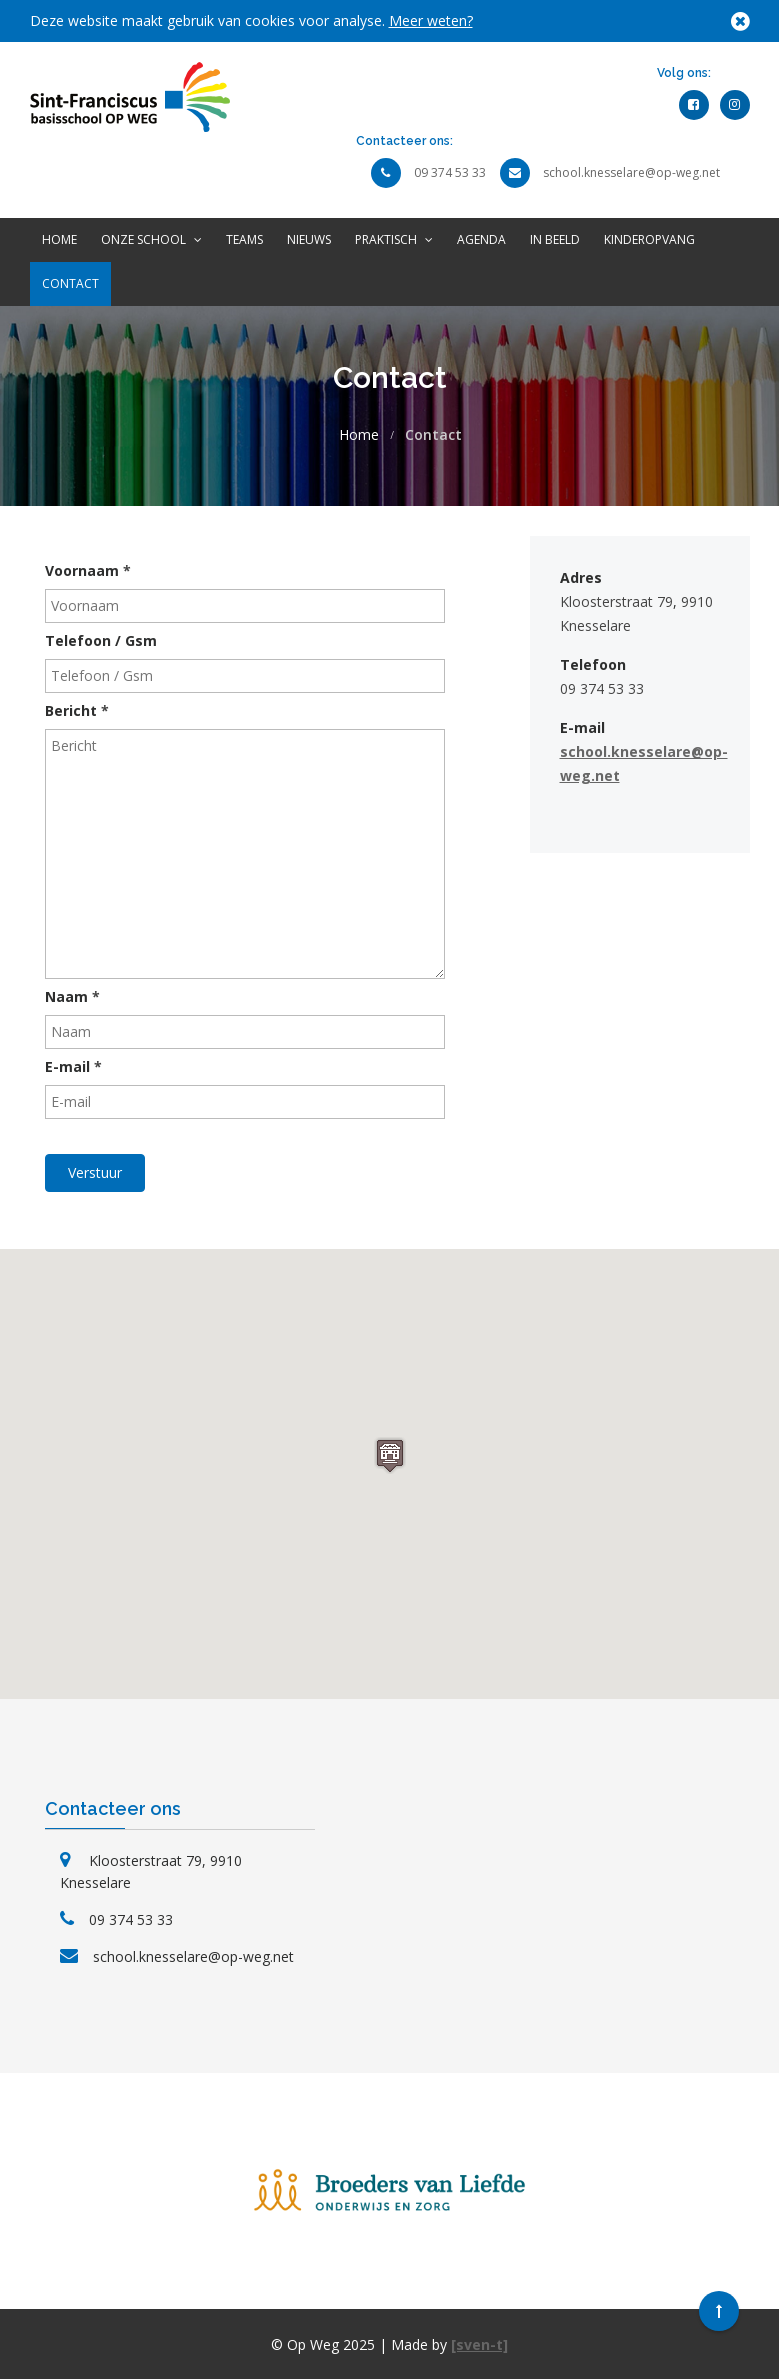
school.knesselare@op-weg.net (631, 172)
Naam (72, 996)
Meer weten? (431, 20)
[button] (390, 1455)
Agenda (481, 239)
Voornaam (88, 570)
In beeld (555, 239)
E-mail (73, 1066)
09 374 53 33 (450, 172)
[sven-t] (479, 2344)
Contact (70, 283)
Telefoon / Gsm (101, 640)
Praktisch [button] (394, 239)
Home (59, 239)
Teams (244, 239)
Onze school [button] (151, 239)
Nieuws (309, 239)
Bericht (77, 710)
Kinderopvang (649, 239)
